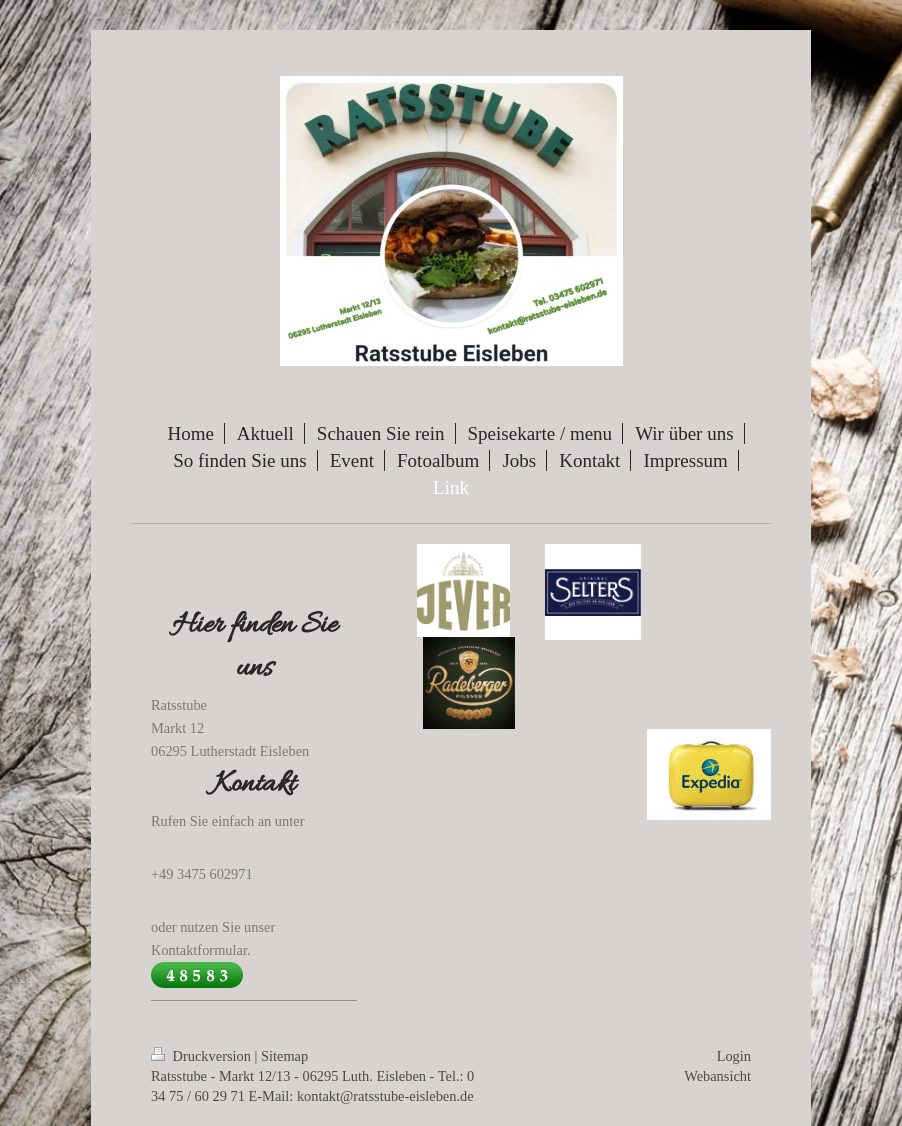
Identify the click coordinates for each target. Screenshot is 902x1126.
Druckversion (203, 1056)
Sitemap (284, 1056)
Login (734, 1056)
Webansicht (717, 1076)
